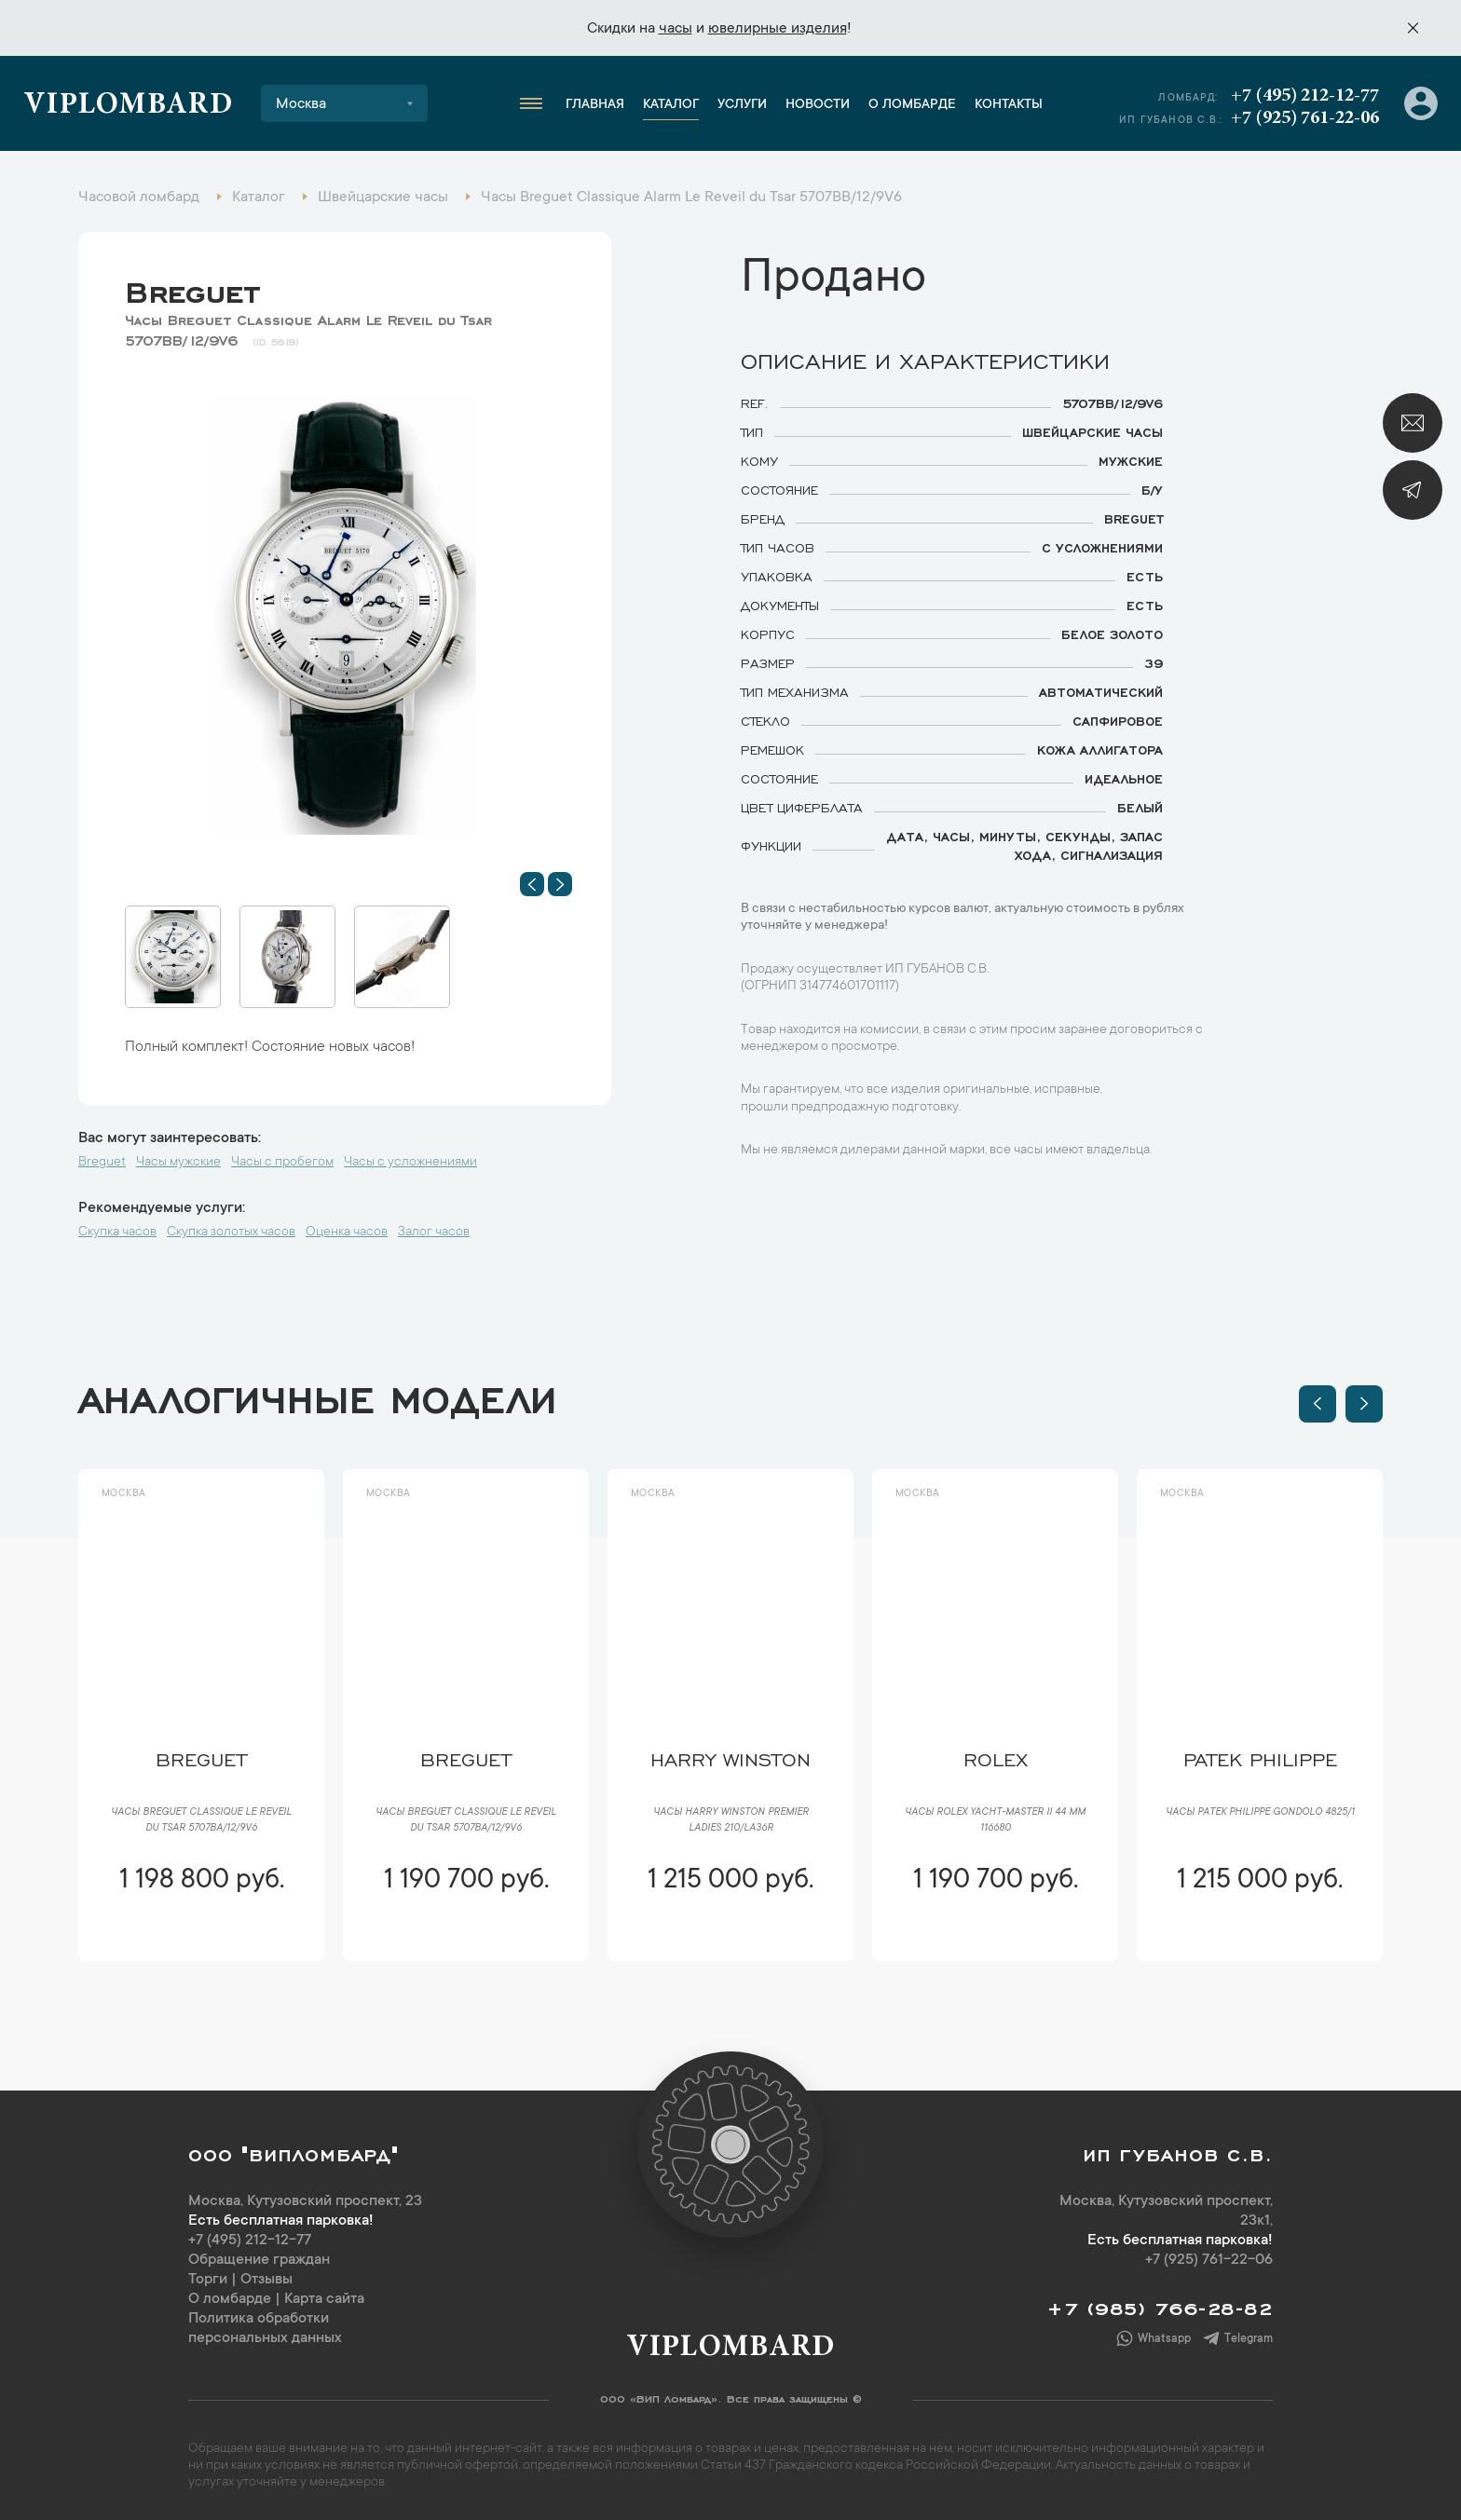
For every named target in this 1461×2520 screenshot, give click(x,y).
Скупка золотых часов (231, 1232)
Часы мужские (178, 1162)
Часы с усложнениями (410, 1162)
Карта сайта (324, 2299)
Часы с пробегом (282, 1162)
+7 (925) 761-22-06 (1305, 118)
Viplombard (128, 106)
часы (675, 28)
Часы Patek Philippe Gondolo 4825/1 (1260, 1812)
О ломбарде (912, 105)
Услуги (742, 105)
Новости (817, 105)
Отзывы (266, 2279)
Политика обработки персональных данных (265, 2328)
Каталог (671, 105)
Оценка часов (347, 1232)
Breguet (192, 287)
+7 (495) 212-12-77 (1305, 96)
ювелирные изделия (777, 28)
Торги (207, 2279)
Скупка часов (117, 1232)
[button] (532, 884)
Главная (595, 105)
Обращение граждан (259, 2260)
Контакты (1009, 105)
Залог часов (434, 1232)
